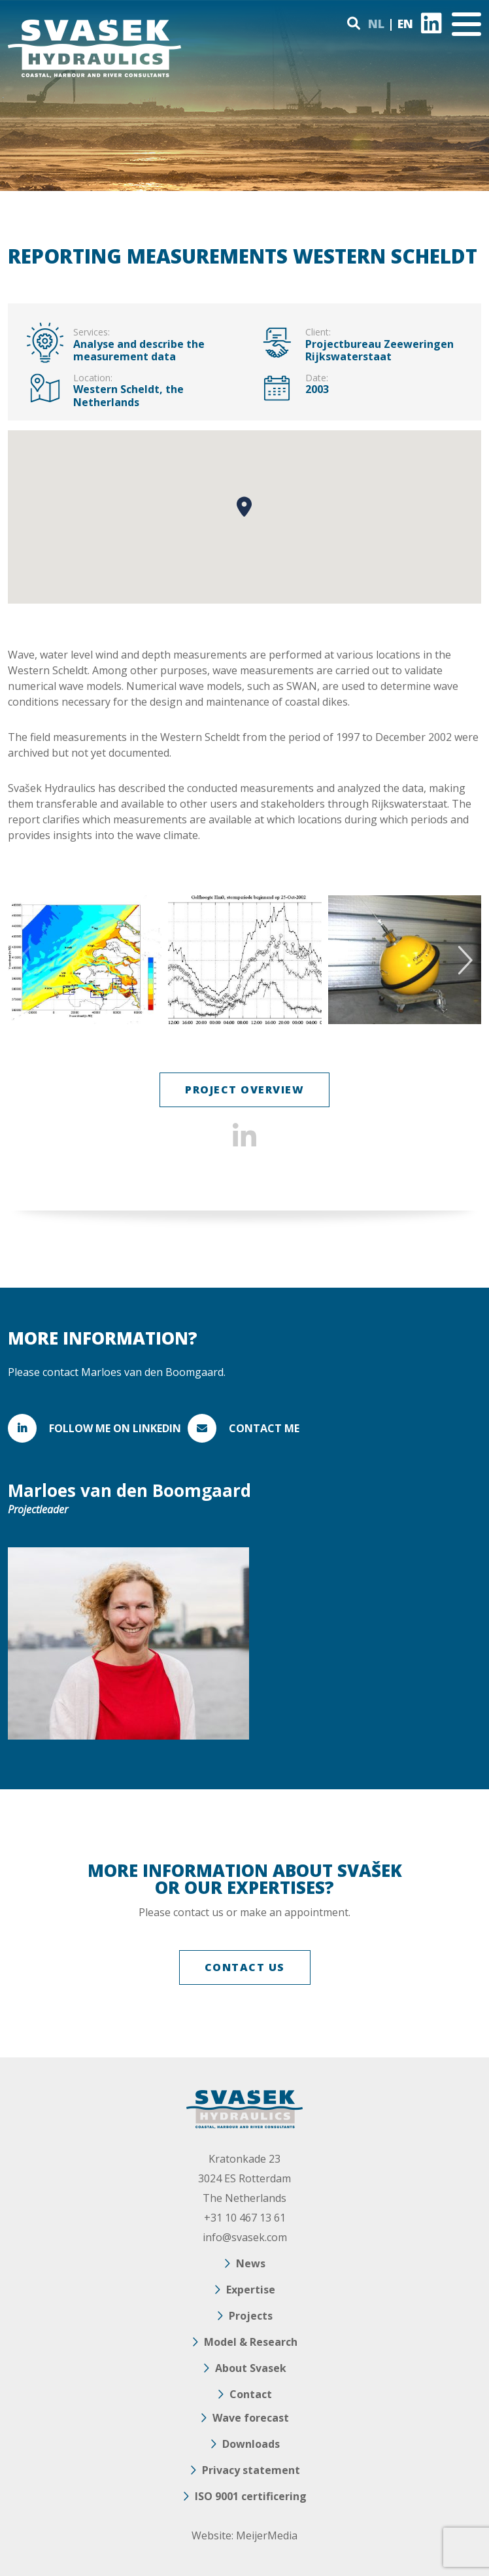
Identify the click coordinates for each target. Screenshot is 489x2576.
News (250, 2263)
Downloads (251, 2444)
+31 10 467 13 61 (245, 2217)
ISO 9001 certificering (251, 2496)
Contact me (264, 1428)
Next (463, 960)
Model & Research (250, 2342)
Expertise (250, 2289)
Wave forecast (250, 2418)
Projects (251, 2316)
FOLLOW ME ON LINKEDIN (115, 1428)
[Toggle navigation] (466, 24)
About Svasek (250, 2368)
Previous (26, 960)
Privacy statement (251, 2470)
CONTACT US (245, 1967)
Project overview (244, 1089)
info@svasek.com (245, 2237)
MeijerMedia (266, 2535)
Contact (250, 2394)
